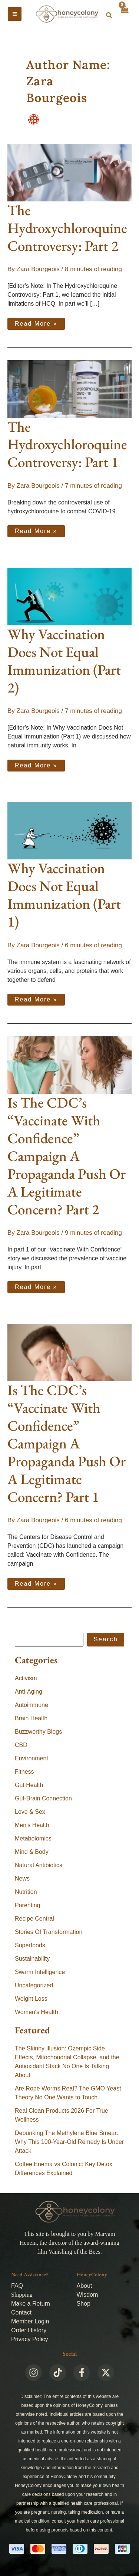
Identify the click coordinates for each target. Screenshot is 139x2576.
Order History (28, 2330)
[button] (109, 15)
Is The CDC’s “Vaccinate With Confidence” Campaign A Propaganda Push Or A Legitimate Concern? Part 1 (66, 1443)
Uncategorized (34, 1985)
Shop (83, 2303)
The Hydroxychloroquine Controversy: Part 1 (67, 444)
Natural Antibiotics (38, 1865)
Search (105, 1639)
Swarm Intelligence (40, 1972)
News (22, 1878)
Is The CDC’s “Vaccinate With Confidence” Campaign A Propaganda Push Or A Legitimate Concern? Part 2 (66, 1156)
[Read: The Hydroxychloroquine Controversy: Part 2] (69, 172)
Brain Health (31, 1718)
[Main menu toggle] (14, 14)
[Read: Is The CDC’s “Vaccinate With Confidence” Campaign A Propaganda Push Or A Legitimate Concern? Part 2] (69, 1064)
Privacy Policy (29, 2339)
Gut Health (29, 1785)
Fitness (24, 1772)
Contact (21, 2312)
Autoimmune (31, 1705)
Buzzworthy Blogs (38, 1731)
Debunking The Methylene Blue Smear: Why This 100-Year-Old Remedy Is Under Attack (69, 2142)
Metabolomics (33, 1838)
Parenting (27, 1905)
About (84, 2286)
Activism (26, 1678)
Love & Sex (30, 1812)
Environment (31, 1758)
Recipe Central (34, 1918)
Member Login (30, 2321)
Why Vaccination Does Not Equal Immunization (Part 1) (64, 895)
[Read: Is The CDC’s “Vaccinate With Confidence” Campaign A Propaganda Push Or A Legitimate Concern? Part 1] (69, 1352)
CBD (21, 1745)
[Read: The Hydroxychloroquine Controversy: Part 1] (69, 388)
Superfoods (30, 1945)
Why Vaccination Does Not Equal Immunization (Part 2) (64, 661)
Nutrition (26, 1892)
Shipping (22, 2295)
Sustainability (32, 1958)
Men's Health (32, 1825)
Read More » (39, 322)
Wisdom (87, 2295)
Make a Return (30, 2303)
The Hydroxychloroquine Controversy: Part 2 (67, 228)
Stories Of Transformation (48, 1932)
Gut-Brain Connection (43, 1798)
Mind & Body (32, 1852)
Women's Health (36, 2012)
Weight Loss (31, 1999)
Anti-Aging (28, 1691)
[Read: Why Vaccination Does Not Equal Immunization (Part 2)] (69, 596)
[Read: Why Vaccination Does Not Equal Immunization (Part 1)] (69, 830)
